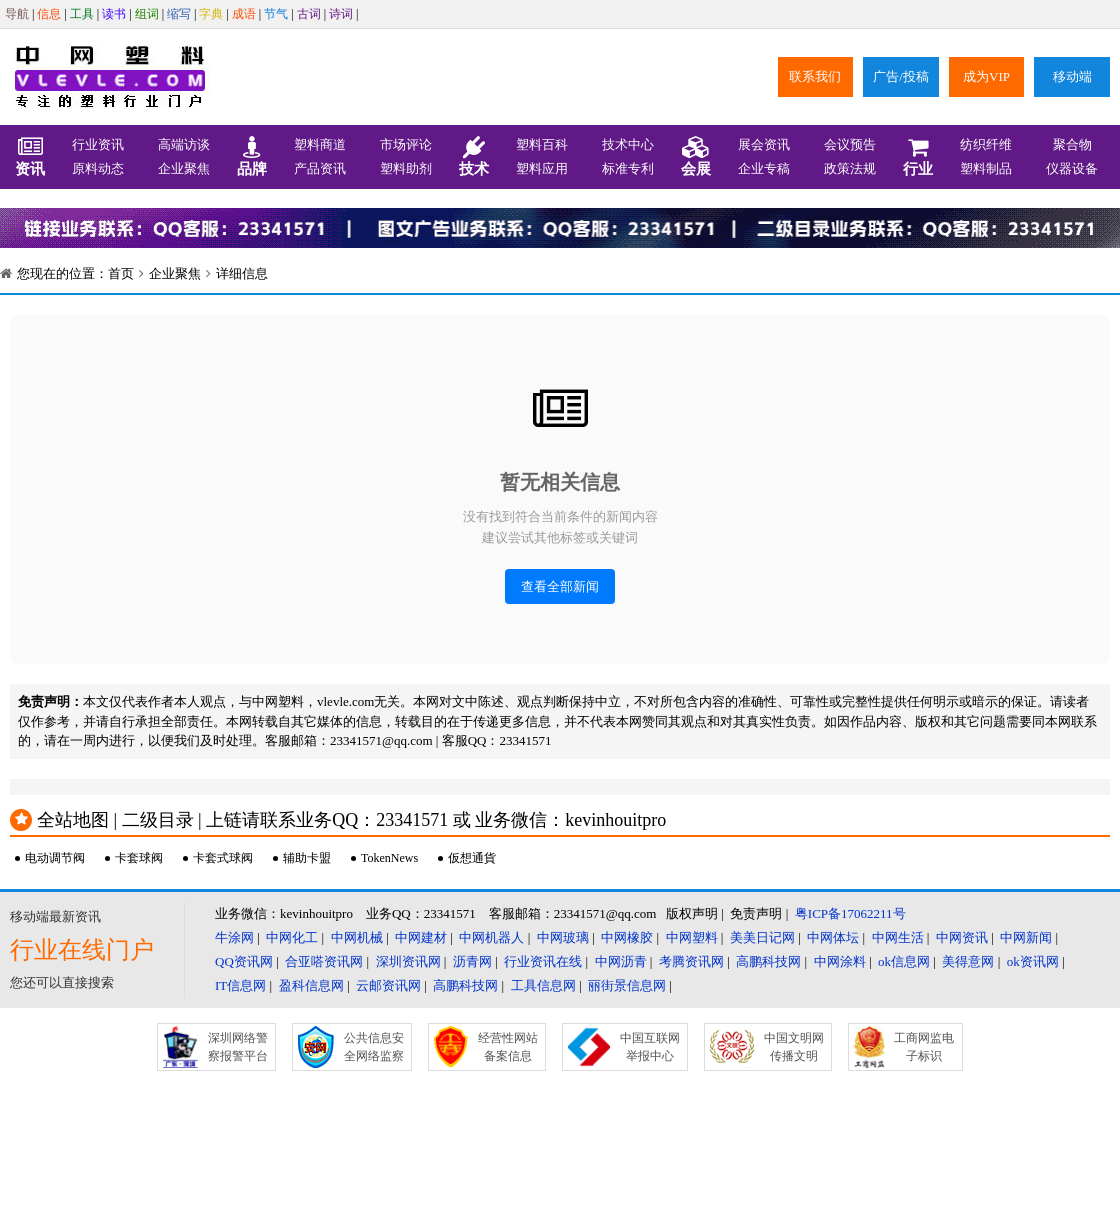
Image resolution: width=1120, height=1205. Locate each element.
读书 (114, 14)
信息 (49, 14)
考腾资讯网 (691, 961)
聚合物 (1072, 144)
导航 (17, 14)
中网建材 (421, 937)
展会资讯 (764, 144)
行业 (918, 157)
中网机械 (357, 937)
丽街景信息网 (627, 985)
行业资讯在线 (543, 961)
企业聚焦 (184, 168)
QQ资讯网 (244, 961)
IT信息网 (240, 985)
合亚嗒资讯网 (324, 961)
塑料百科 (542, 144)
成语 (244, 14)
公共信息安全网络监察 (374, 1047)
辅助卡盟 (307, 858)
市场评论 (406, 144)
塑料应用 (542, 168)
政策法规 (850, 168)
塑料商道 (320, 144)
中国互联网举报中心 (650, 1047)
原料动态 (98, 168)
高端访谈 (184, 144)
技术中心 (628, 144)
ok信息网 (904, 961)
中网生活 (898, 937)
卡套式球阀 (223, 858)
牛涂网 (234, 937)
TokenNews (389, 858)
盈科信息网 (311, 985)
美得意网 (968, 961)
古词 (309, 14)
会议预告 (850, 144)
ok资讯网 (1033, 961)
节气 (276, 14)
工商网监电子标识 (924, 1047)
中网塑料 (692, 937)
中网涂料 (840, 961)
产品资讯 (320, 168)
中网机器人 (491, 937)
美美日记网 (762, 937)
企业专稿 (764, 168)
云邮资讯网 (388, 985)
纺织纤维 (986, 144)
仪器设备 (1072, 168)
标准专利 (628, 168)
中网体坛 (833, 937)
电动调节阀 (55, 858)
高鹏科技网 (768, 961)
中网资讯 (962, 937)
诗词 (341, 14)
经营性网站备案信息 (508, 1047)
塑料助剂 (406, 168)
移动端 (1072, 76)
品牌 (252, 157)
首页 (121, 273)
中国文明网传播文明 (794, 1047)
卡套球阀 (139, 858)
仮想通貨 (472, 858)
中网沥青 (621, 961)
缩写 (179, 14)
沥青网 (472, 961)
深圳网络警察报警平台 (238, 1047)
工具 (82, 14)
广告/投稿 (901, 76)
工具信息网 (543, 985)
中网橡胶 (627, 937)
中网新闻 (1026, 937)
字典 (211, 14)
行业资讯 (98, 144)
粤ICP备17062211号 (850, 913)
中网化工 (292, 937)
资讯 (30, 157)
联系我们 (815, 76)
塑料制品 (986, 168)
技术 (474, 157)
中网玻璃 (563, 937)
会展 (696, 157)
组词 (147, 14)
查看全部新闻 (560, 586)
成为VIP (986, 76)
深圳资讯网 (408, 961)
